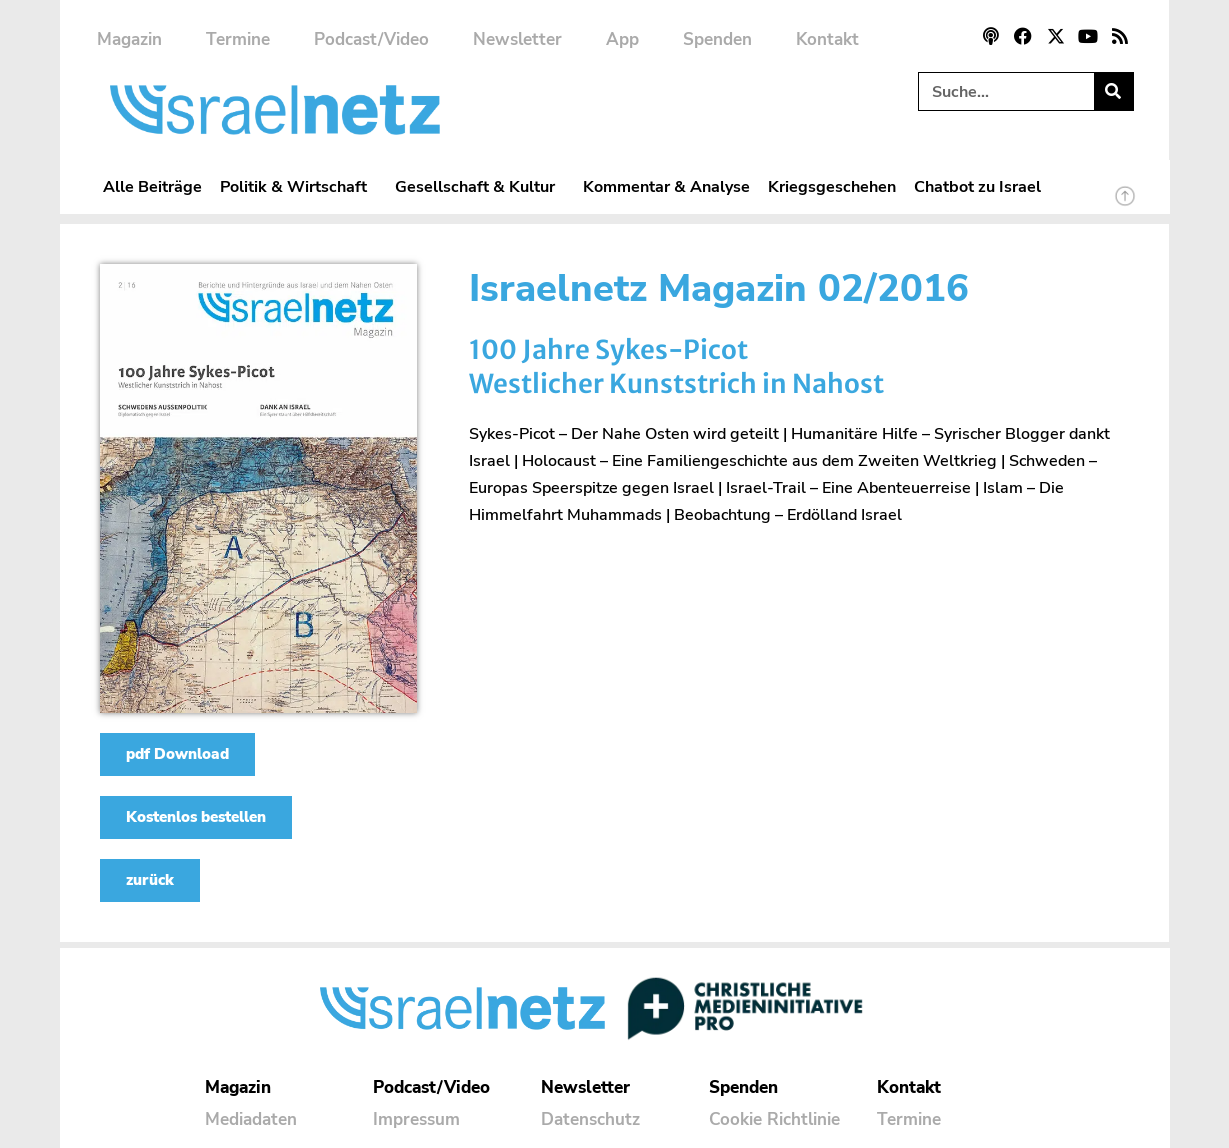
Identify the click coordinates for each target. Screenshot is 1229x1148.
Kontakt (827, 39)
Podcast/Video (371, 39)
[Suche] (1113, 91)
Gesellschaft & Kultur (480, 186)
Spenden (717, 39)
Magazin (129, 39)
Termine (238, 39)
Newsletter (517, 39)
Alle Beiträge (152, 186)
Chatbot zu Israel (977, 186)
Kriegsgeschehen (832, 186)
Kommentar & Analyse (666, 186)
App (622, 39)
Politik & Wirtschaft (298, 186)
